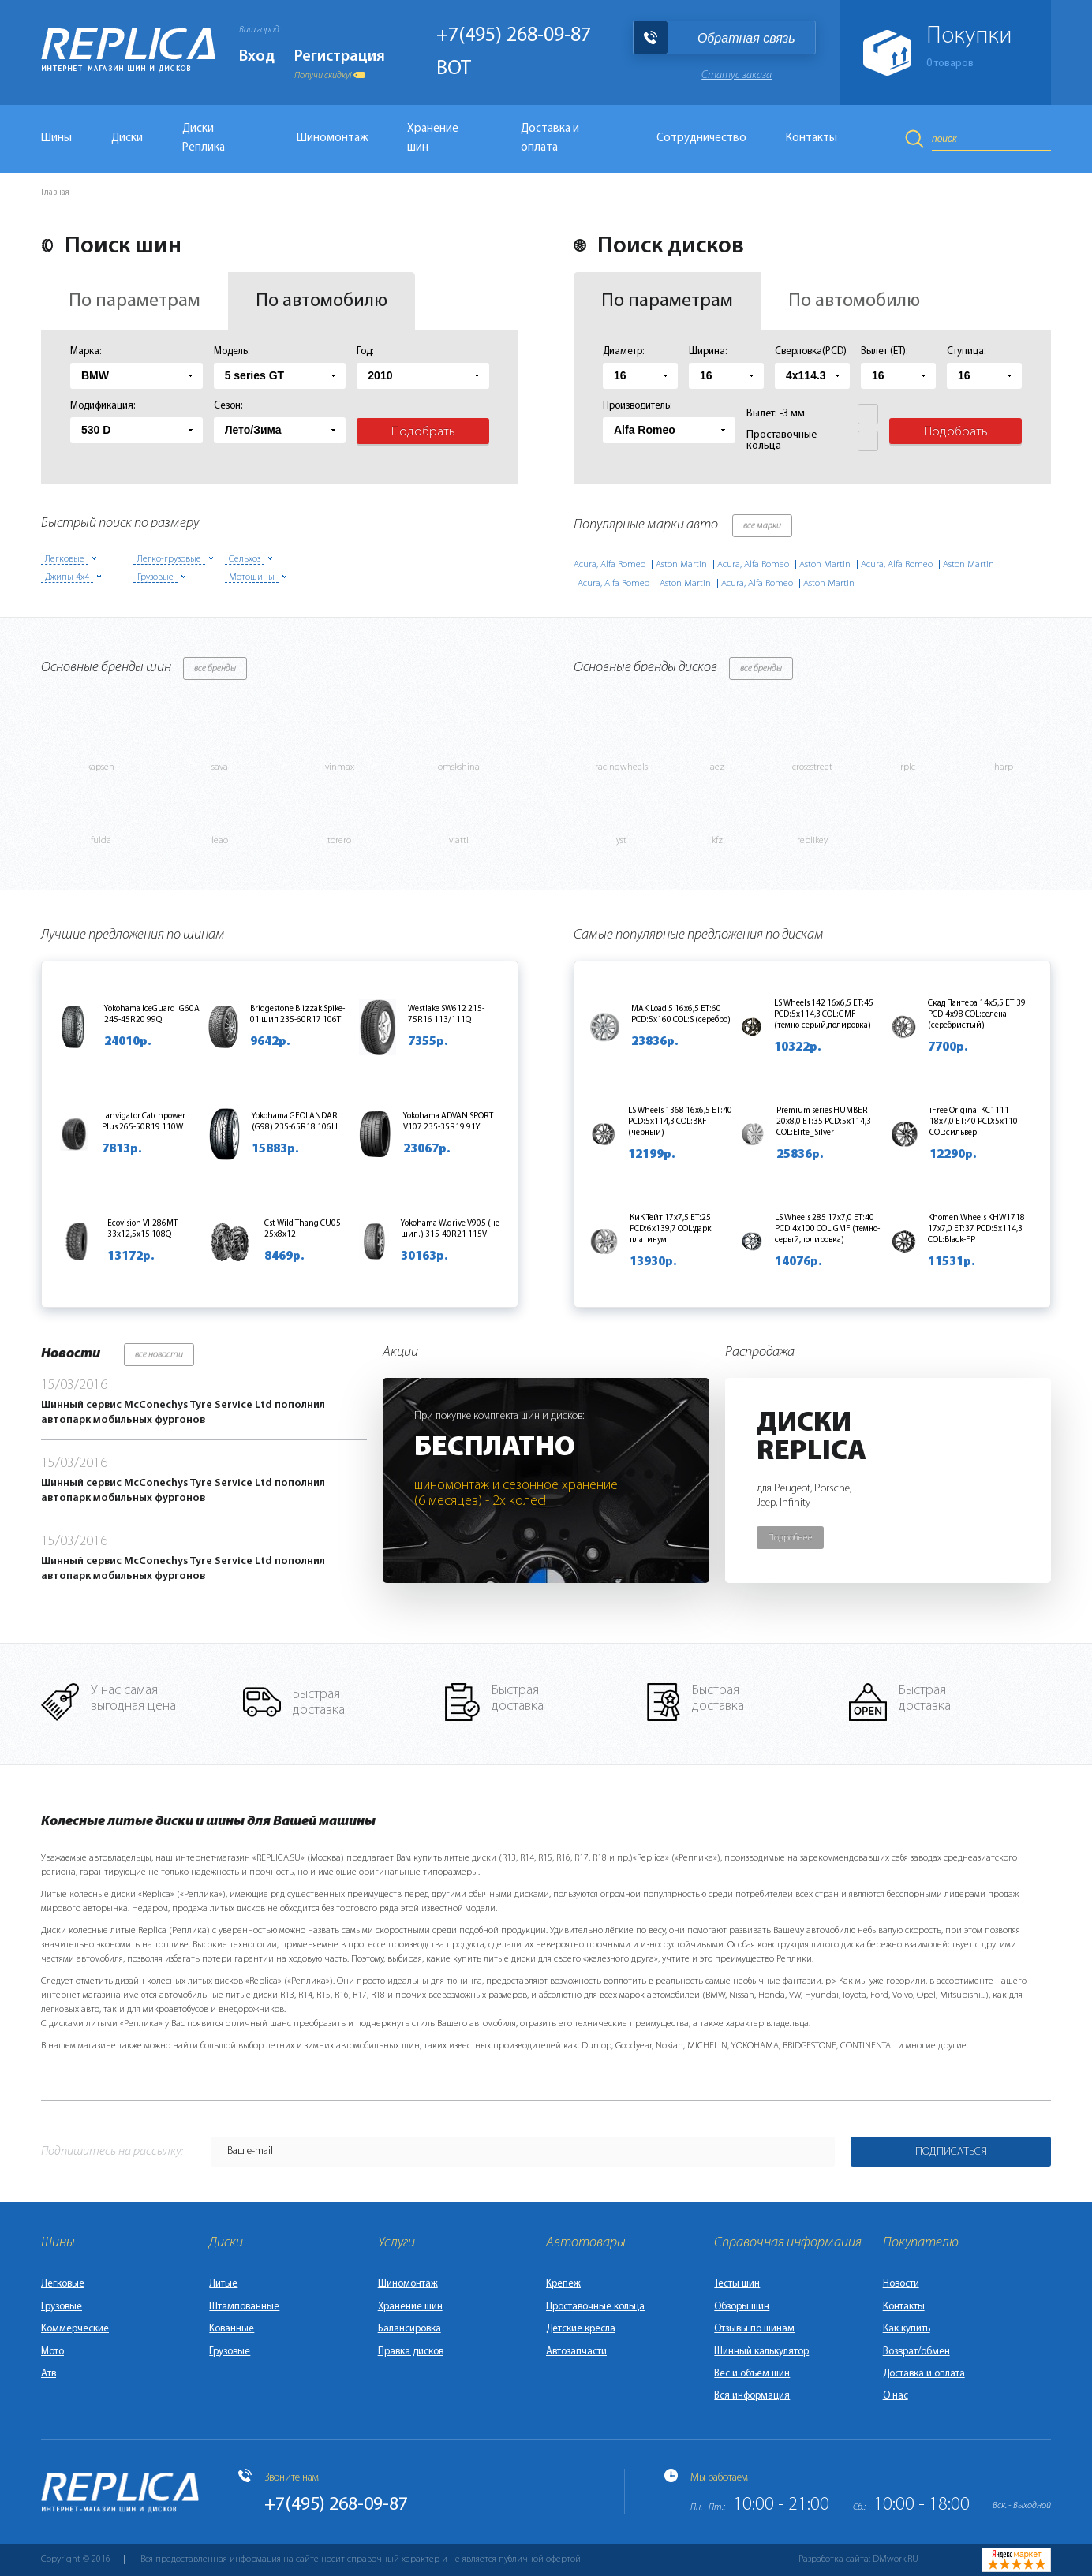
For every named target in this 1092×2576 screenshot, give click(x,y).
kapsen (100, 767)
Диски (127, 138)
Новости (901, 2284)
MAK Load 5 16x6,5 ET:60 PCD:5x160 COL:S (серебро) (681, 1015)
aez (717, 767)
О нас (895, 2396)
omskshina (459, 767)
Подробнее (790, 1538)
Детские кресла (580, 2329)
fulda (101, 841)
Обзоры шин (741, 2307)
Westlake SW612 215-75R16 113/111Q (446, 1015)
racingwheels (621, 767)
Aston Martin (681, 564)
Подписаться (951, 2152)
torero (339, 841)
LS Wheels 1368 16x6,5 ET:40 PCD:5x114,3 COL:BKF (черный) (680, 1122)
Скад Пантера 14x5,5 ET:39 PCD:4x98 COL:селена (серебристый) (977, 1014)
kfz (717, 841)
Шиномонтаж (332, 138)
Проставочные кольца (595, 2307)
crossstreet (812, 767)
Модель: (232, 351)
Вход (257, 57)
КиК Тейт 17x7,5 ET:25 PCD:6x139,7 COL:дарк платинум (671, 1229)
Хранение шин (432, 138)
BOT (453, 69)
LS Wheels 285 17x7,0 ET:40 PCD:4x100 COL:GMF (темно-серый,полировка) (827, 1229)
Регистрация (339, 57)
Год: (365, 351)
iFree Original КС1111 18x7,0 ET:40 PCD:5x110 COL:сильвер (973, 1122)
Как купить (906, 2329)
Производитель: (637, 406)
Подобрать (423, 432)
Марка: (86, 351)
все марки (762, 526)
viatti (459, 841)
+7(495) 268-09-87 (513, 36)
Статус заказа (736, 75)
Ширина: (708, 351)
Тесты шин (737, 2284)
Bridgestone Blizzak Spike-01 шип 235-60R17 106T (297, 1015)
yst (621, 841)
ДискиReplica (811, 1437)
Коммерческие (75, 2329)
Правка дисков (410, 2351)
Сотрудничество (701, 138)
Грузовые (61, 2307)
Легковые (62, 2284)
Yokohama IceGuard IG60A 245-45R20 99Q (152, 1015)
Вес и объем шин (752, 2374)
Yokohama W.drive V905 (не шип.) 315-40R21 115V (450, 1229)
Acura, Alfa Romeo (609, 564)
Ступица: (966, 351)
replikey (812, 841)
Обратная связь (746, 38)
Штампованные (244, 2307)
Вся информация (752, 2396)
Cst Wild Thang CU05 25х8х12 (302, 1229)
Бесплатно (494, 1448)
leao (219, 841)
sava (219, 767)
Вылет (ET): (884, 351)
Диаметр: (624, 351)
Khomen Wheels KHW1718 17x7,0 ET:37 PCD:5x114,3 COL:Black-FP (976, 1229)
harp (1003, 767)
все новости (159, 1355)
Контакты (811, 138)
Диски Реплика (203, 138)
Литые (223, 2284)
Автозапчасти (576, 2351)
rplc (907, 767)
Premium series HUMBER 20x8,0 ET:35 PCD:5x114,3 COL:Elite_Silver (823, 1122)
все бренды (215, 669)
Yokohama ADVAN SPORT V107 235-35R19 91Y (448, 1122)
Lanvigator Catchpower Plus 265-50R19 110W (143, 1122)
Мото (52, 2351)
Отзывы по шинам (754, 2329)
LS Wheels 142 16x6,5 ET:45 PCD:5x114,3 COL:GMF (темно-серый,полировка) (823, 1014)
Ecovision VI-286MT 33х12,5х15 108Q (142, 1229)
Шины (56, 138)
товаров (950, 63)
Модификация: (103, 406)
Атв (48, 2374)
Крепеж (563, 2284)
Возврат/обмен (916, 2351)
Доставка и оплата (550, 138)
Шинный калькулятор (761, 2351)
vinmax (339, 767)
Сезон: (228, 406)
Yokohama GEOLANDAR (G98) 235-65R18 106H (295, 1122)
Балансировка (409, 2329)
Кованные (231, 2329)
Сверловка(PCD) (811, 351)
